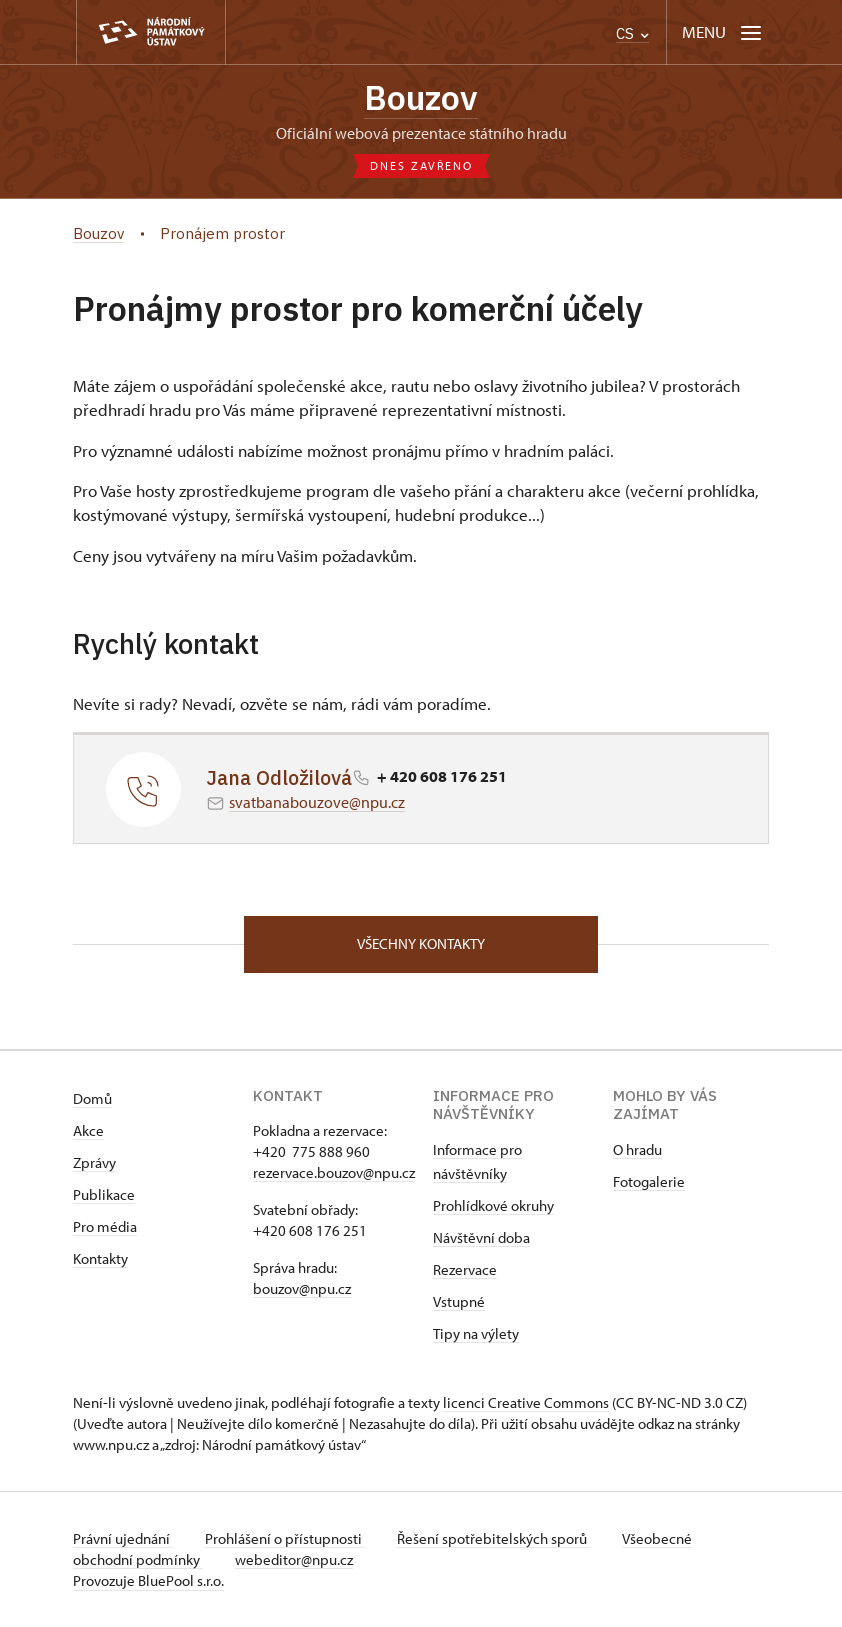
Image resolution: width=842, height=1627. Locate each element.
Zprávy (94, 1162)
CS (632, 33)
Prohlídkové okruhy (493, 1205)
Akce (88, 1130)
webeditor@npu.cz (294, 1559)
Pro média (105, 1226)
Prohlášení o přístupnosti (285, 1538)
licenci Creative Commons (526, 1402)
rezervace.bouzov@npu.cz (334, 1172)
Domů (92, 1098)
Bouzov (421, 97)
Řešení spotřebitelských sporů (493, 1538)
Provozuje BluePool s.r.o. (148, 1580)
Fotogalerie (649, 1181)
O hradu (637, 1149)
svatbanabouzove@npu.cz (317, 802)
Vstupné (459, 1301)
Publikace (104, 1194)
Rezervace (465, 1269)
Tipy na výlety (476, 1333)
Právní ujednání (123, 1538)
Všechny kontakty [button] (421, 943)
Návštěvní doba (481, 1237)
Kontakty (100, 1258)
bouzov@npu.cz (302, 1288)
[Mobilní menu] (723, 32)
